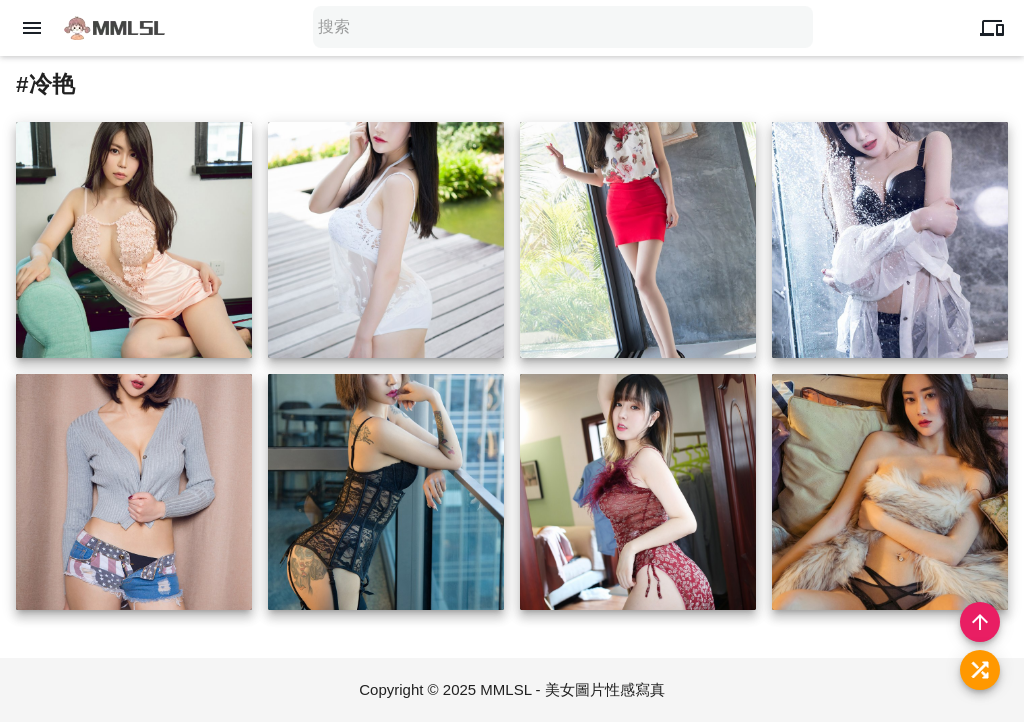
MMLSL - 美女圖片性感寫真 (572, 689)
